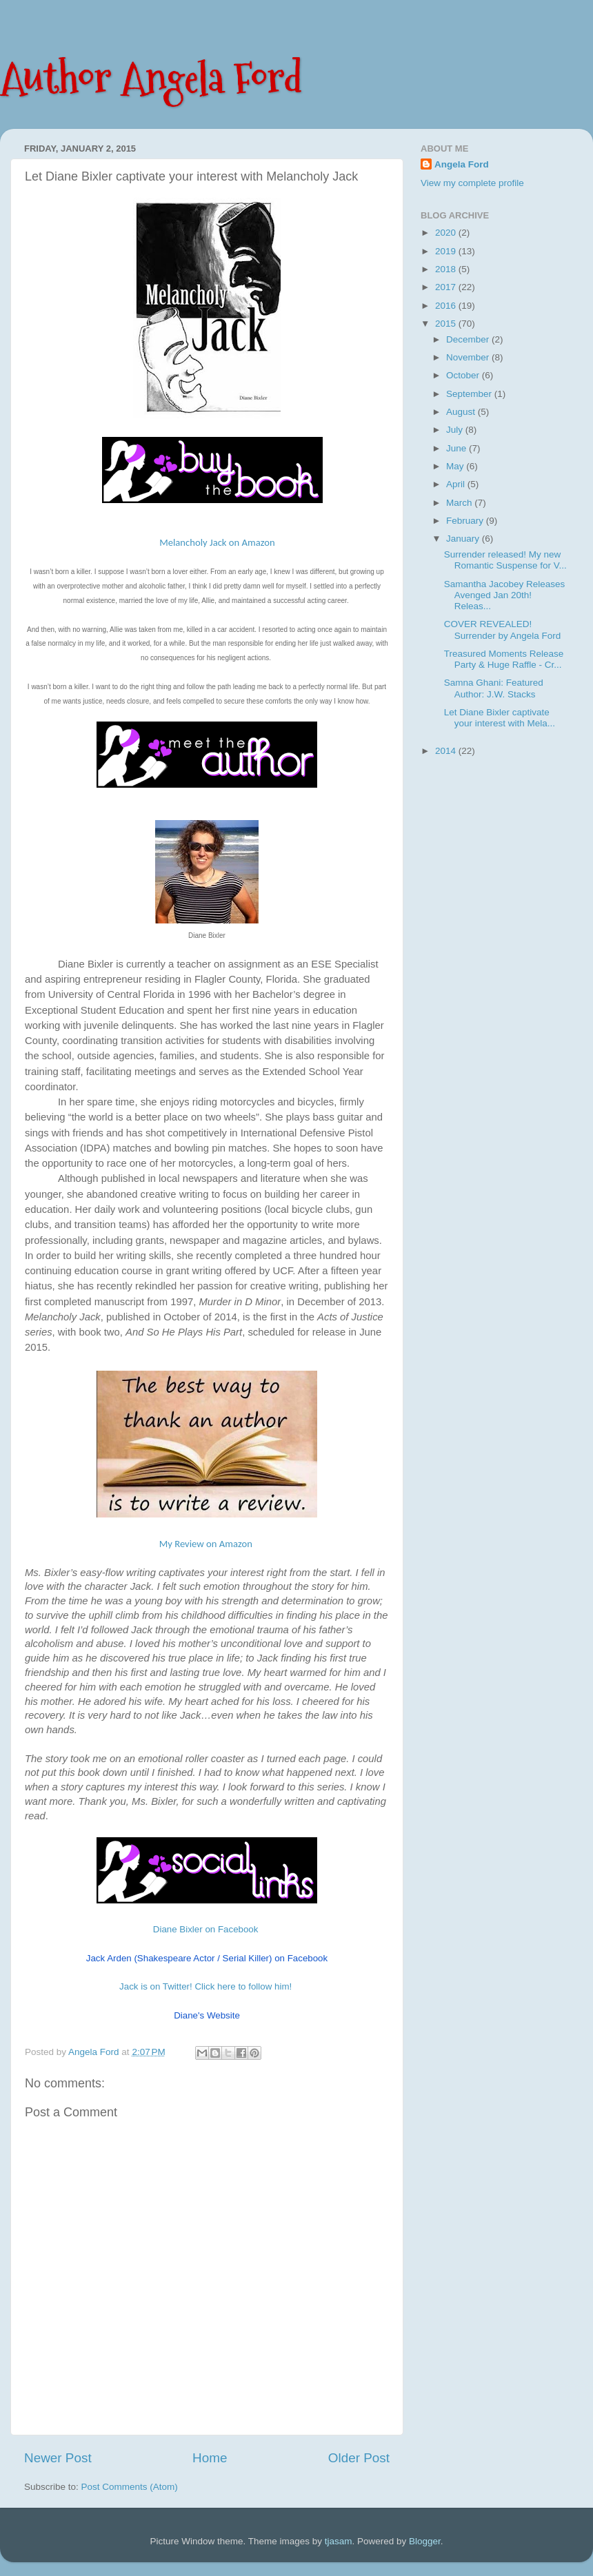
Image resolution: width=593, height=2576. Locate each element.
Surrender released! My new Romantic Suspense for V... (505, 560)
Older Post (359, 2458)
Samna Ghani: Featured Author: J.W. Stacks (493, 688)
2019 (447, 251)
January (464, 538)
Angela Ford (461, 164)
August (462, 412)
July (455, 430)
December (469, 339)
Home (209, 2458)
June (457, 448)
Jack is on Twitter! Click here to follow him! (205, 1986)
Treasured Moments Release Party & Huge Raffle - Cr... (504, 659)
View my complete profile (472, 183)
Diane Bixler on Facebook (206, 1929)
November (469, 357)
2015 (447, 323)
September (470, 394)
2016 (447, 305)
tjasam (338, 2541)
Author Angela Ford (151, 78)
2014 (447, 751)
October (464, 375)
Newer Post (58, 2458)
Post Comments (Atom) (129, 2487)
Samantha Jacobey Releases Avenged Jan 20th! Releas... (504, 595)
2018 (447, 269)
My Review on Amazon (205, 1543)
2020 (447, 232)
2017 (447, 287)
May (456, 466)
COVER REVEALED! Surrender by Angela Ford (502, 629)
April (457, 484)
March (460, 503)
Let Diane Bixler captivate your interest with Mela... (499, 717)
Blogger (425, 2541)
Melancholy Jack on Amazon (217, 542)
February (466, 520)
